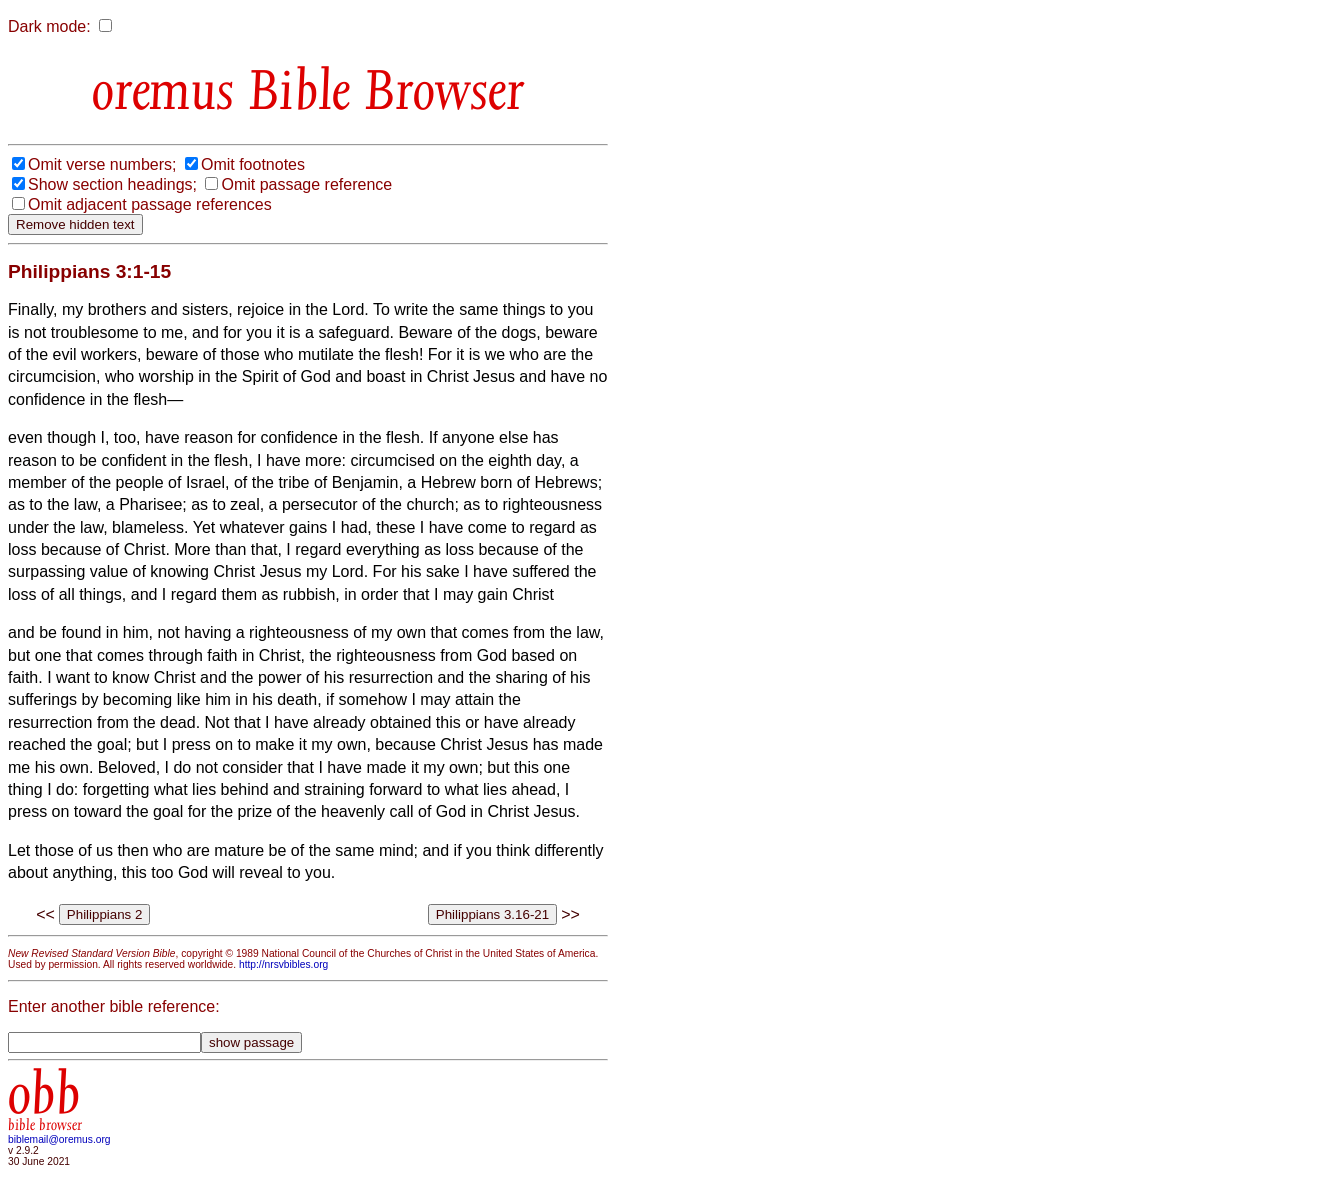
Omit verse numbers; (102, 164)
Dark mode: (49, 26)
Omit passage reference (306, 184)
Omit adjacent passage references (150, 204)
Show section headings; (112, 184)
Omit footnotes (253, 164)
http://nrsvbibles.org (283, 964)
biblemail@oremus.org (59, 1139)
